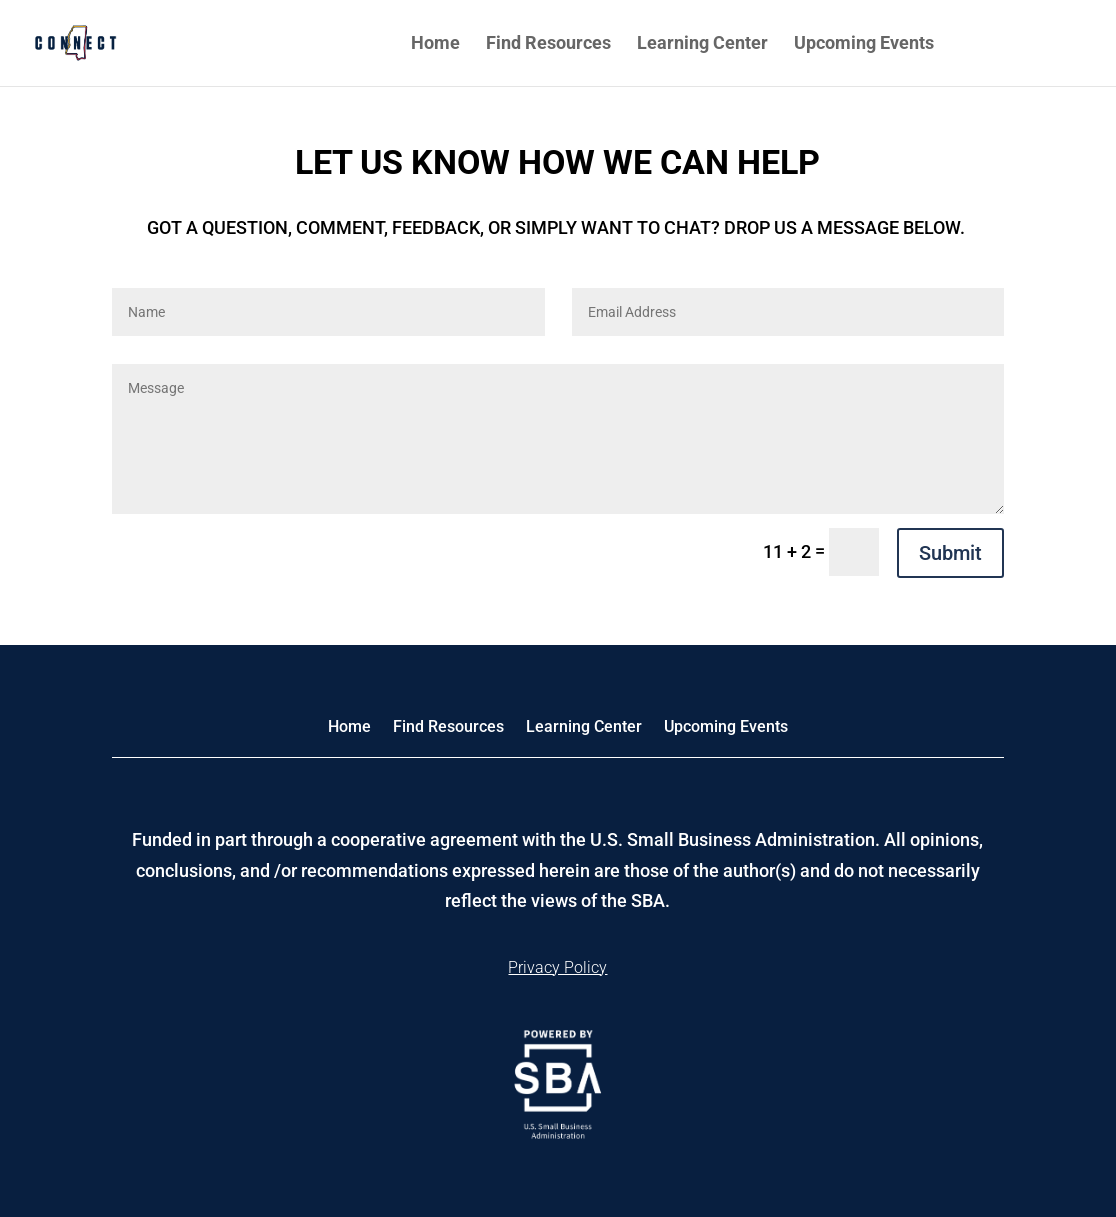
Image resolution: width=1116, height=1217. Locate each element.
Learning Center (702, 44)
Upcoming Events (864, 44)
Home (435, 44)
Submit (950, 553)
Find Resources (548, 44)
